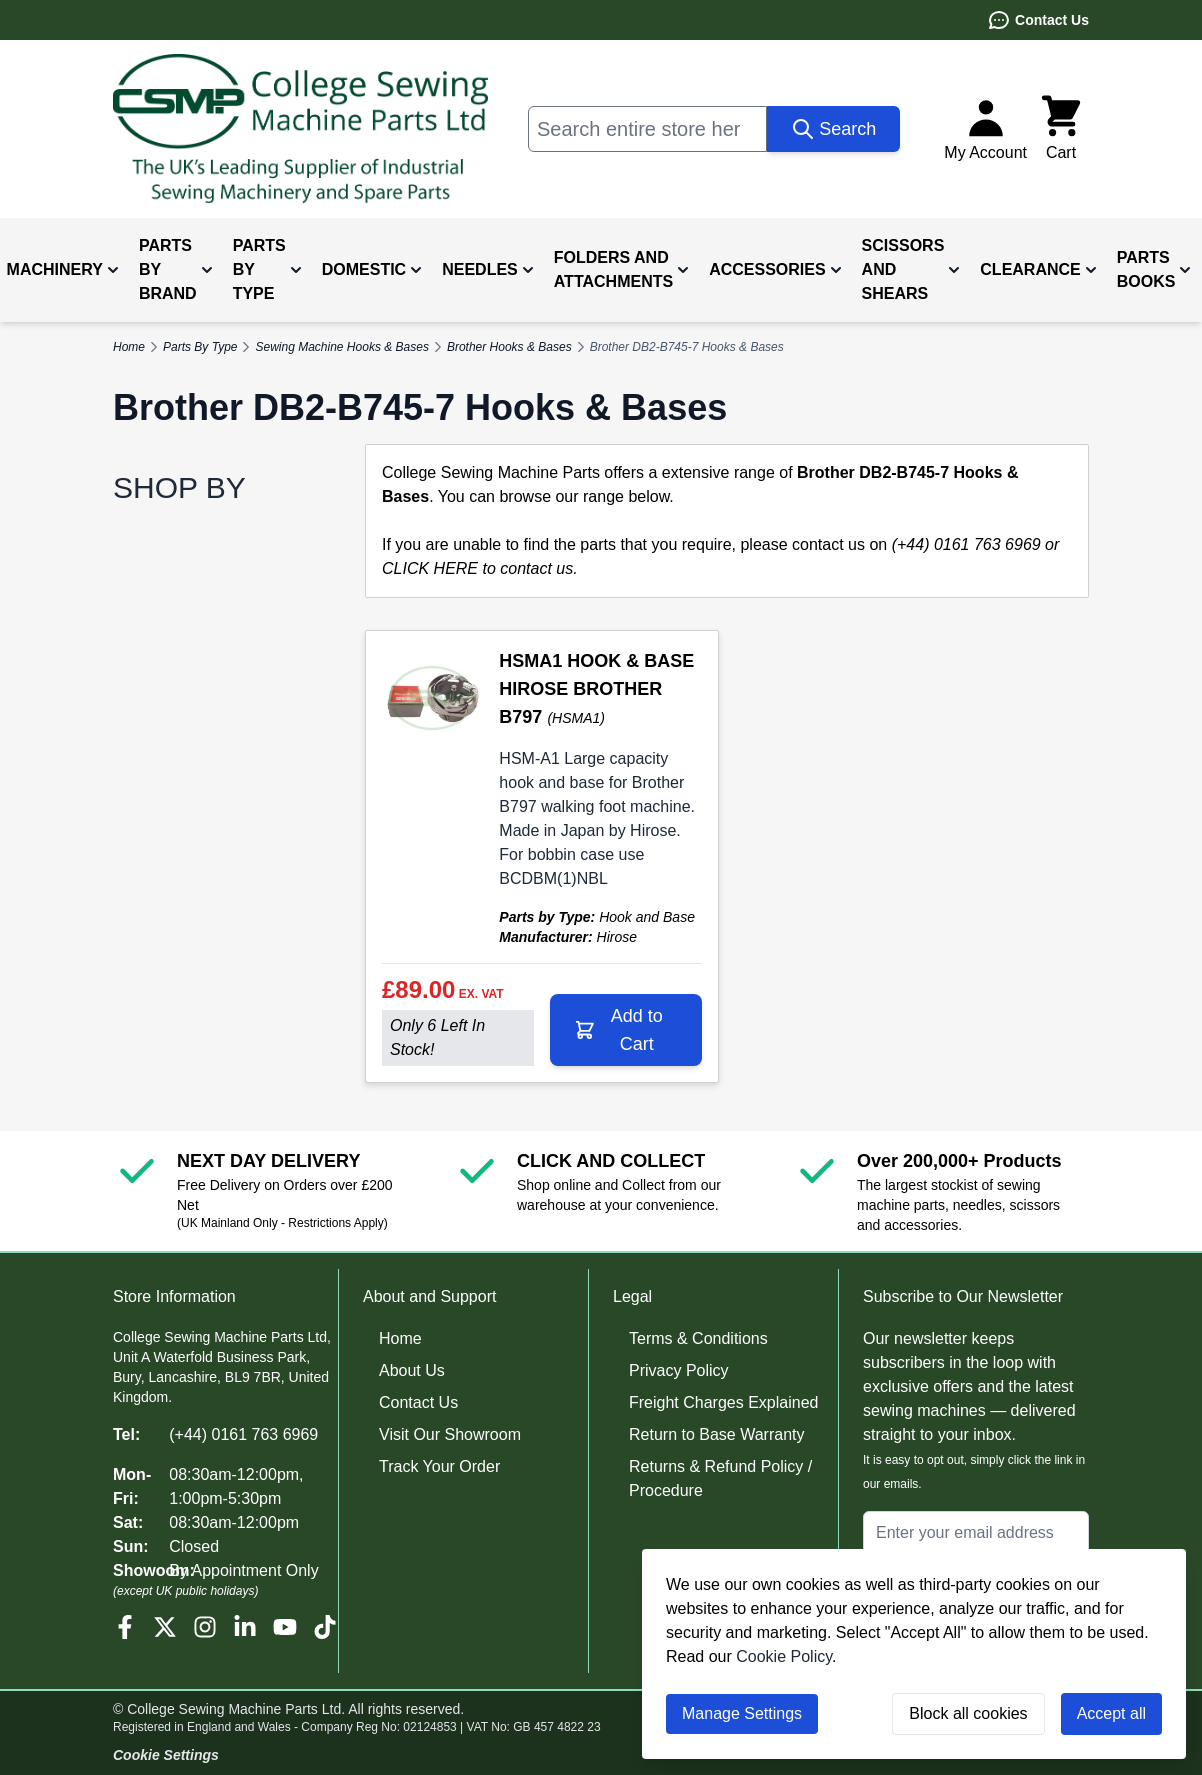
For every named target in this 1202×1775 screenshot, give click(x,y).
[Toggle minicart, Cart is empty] (1061, 129)
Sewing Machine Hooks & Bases (341, 347)
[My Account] (985, 129)
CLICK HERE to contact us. (480, 568)
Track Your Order (439, 1466)
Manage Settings (742, 1713)
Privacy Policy (679, 1370)
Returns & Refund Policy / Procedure (720, 1478)
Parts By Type (200, 347)
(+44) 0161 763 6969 (243, 1434)
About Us (412, 1370)
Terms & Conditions (698, 1338)
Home (400, 1338)
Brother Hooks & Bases (509, 347)
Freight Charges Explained (723, 1402)
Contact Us (1038, 20)
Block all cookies (968, 1713)
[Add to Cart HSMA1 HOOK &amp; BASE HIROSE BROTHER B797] (626, 1030)
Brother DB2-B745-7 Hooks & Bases (687, 347)
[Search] (833, 129)
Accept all (1111, 1713)
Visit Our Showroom (450, 1434)
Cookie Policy (784, 1656)
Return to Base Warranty (716, 1434)
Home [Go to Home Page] (129, 347)
